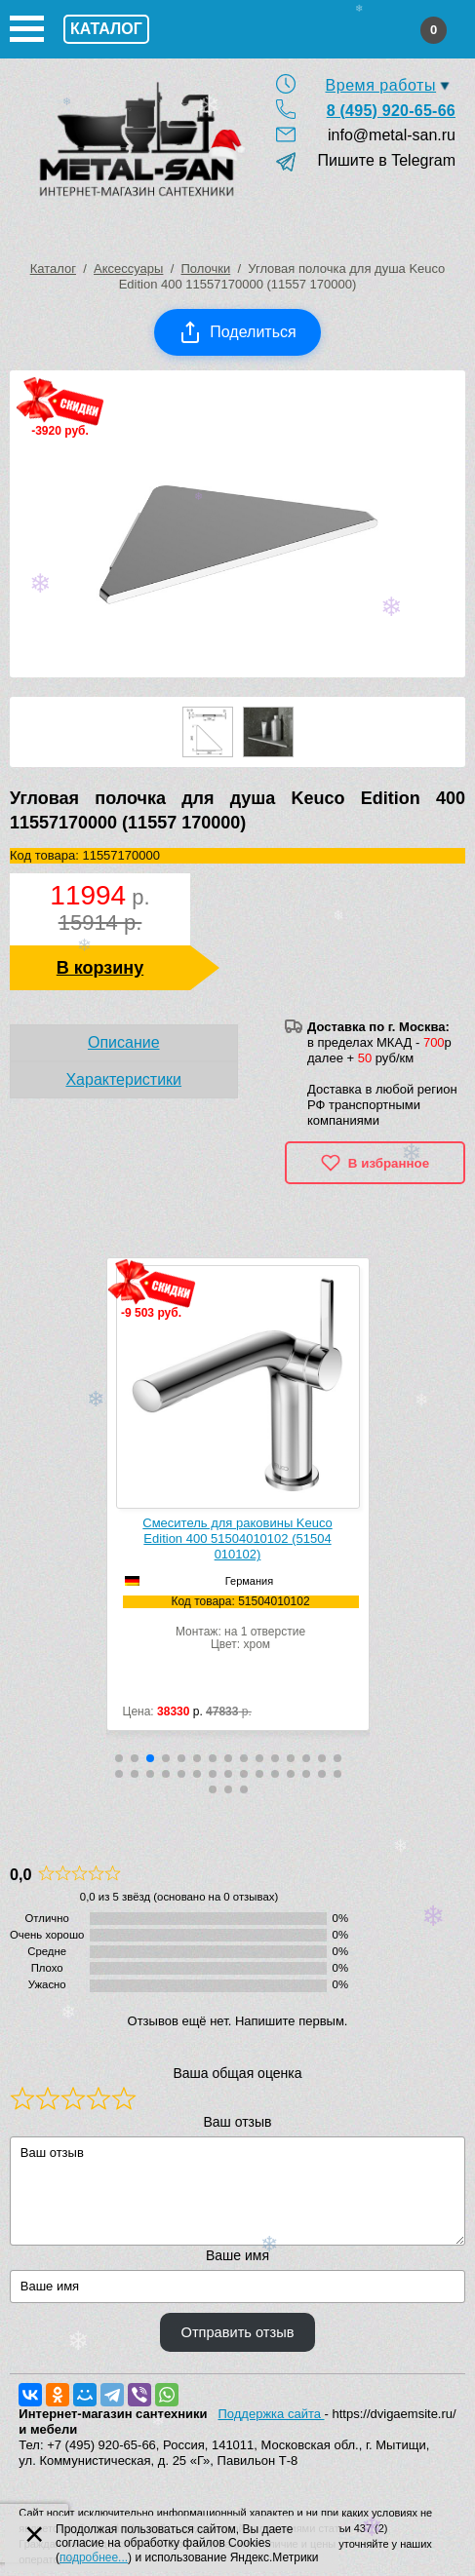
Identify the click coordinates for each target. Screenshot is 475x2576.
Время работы (380, 85)
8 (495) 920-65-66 (391, 110)
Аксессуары (128, 268)
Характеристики (123, 1079)
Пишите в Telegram (377, 160)
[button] (119, 1758)
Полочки (206, 268)
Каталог (106, 28)
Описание (124, 1042)
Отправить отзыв (238, 2332)
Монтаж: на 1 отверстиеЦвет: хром (241, 1623)
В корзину (100, 968)
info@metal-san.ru (391, 135)
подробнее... (93, 2557)
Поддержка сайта (271, 2413)
